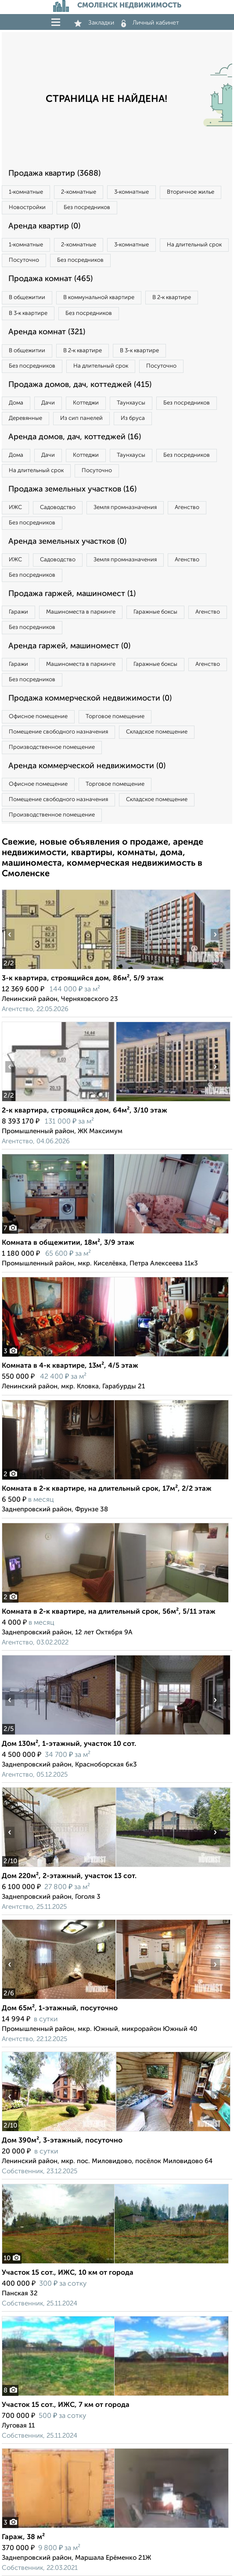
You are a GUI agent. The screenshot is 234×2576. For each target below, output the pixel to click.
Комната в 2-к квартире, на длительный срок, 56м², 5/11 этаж (109, 1611)
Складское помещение (156, 732)
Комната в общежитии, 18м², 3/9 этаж (68, 1242)
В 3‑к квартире (28, 313)
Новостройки (27, 207)
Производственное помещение (52, 747)
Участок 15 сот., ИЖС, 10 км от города (67, 2272)
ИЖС (15, 507)
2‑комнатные (78, 192)
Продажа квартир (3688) (54, 173)
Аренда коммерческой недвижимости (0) (87, 766)
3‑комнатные (131, 192)
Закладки (94, 23)
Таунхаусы (131, 403)
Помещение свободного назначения (58, 732)
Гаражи (18, 612)
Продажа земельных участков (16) (72, 489)
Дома (16, 403)
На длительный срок (194, 245)
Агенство (187, 507)
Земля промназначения (125, 507)
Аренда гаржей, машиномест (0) (69, 646)
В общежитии (27, 297)
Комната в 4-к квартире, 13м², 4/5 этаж (70, 1365)
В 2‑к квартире (171, 297)
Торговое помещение (115, 716)
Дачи (48, 403)
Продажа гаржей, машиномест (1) (72, 594)
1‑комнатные (26, 192)
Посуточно (24, 260)
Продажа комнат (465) (50, 279)
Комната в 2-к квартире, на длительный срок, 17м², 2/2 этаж (107, 1488)
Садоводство (58, 507)
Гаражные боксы (155, 612)
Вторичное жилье (190, 192)
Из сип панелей (81, 418)
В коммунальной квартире (98, 297)
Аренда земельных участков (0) (67, 542)
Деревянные (25, 418)
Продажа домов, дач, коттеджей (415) (79, 385)
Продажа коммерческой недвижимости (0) (90, 698)
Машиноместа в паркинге (80, 612)
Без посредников (87, 207)
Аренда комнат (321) (46, 332)
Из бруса (133, 418)
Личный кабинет (150, 23)
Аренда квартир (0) (44, 226)
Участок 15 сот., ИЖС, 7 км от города (66, 2405)
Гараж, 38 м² (23, 2537)
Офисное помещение (38, 716)
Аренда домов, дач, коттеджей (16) (74, 437)
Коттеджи (86, 403)
